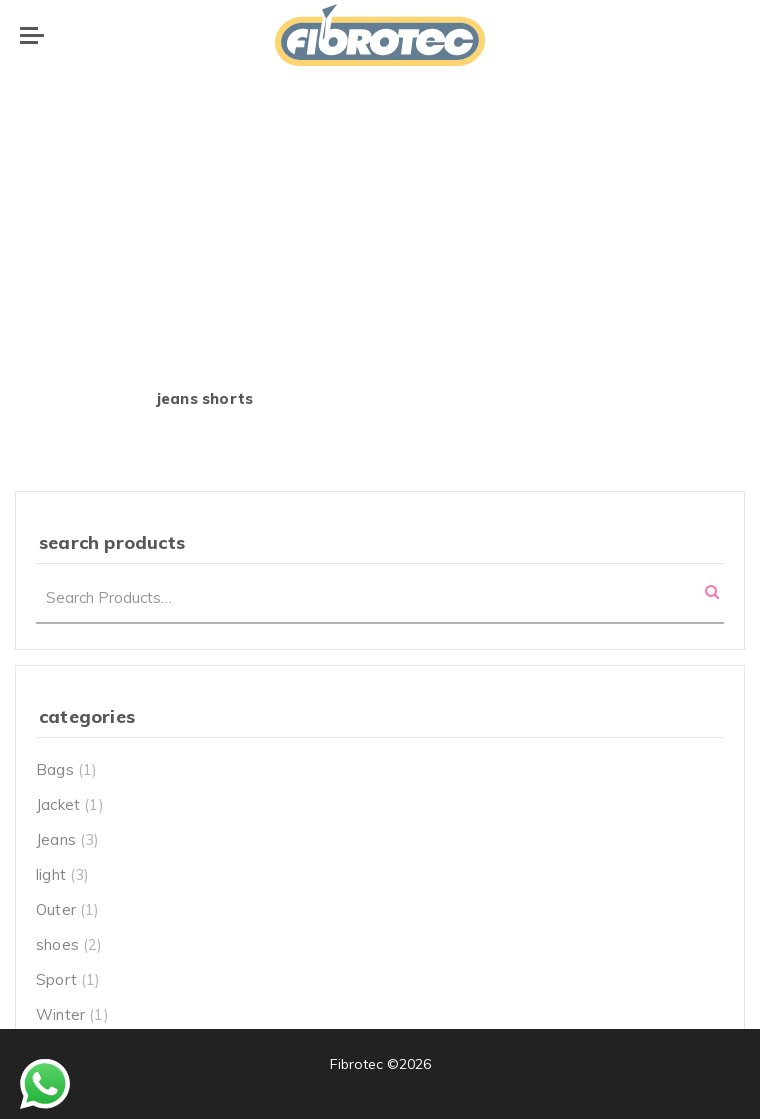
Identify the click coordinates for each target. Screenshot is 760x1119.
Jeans (56, 839)
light (51, 874)
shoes (57, 944)
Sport (56, 979)
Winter (60, 1014)
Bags (55, 769)
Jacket (58, 804)
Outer (56, 909)
